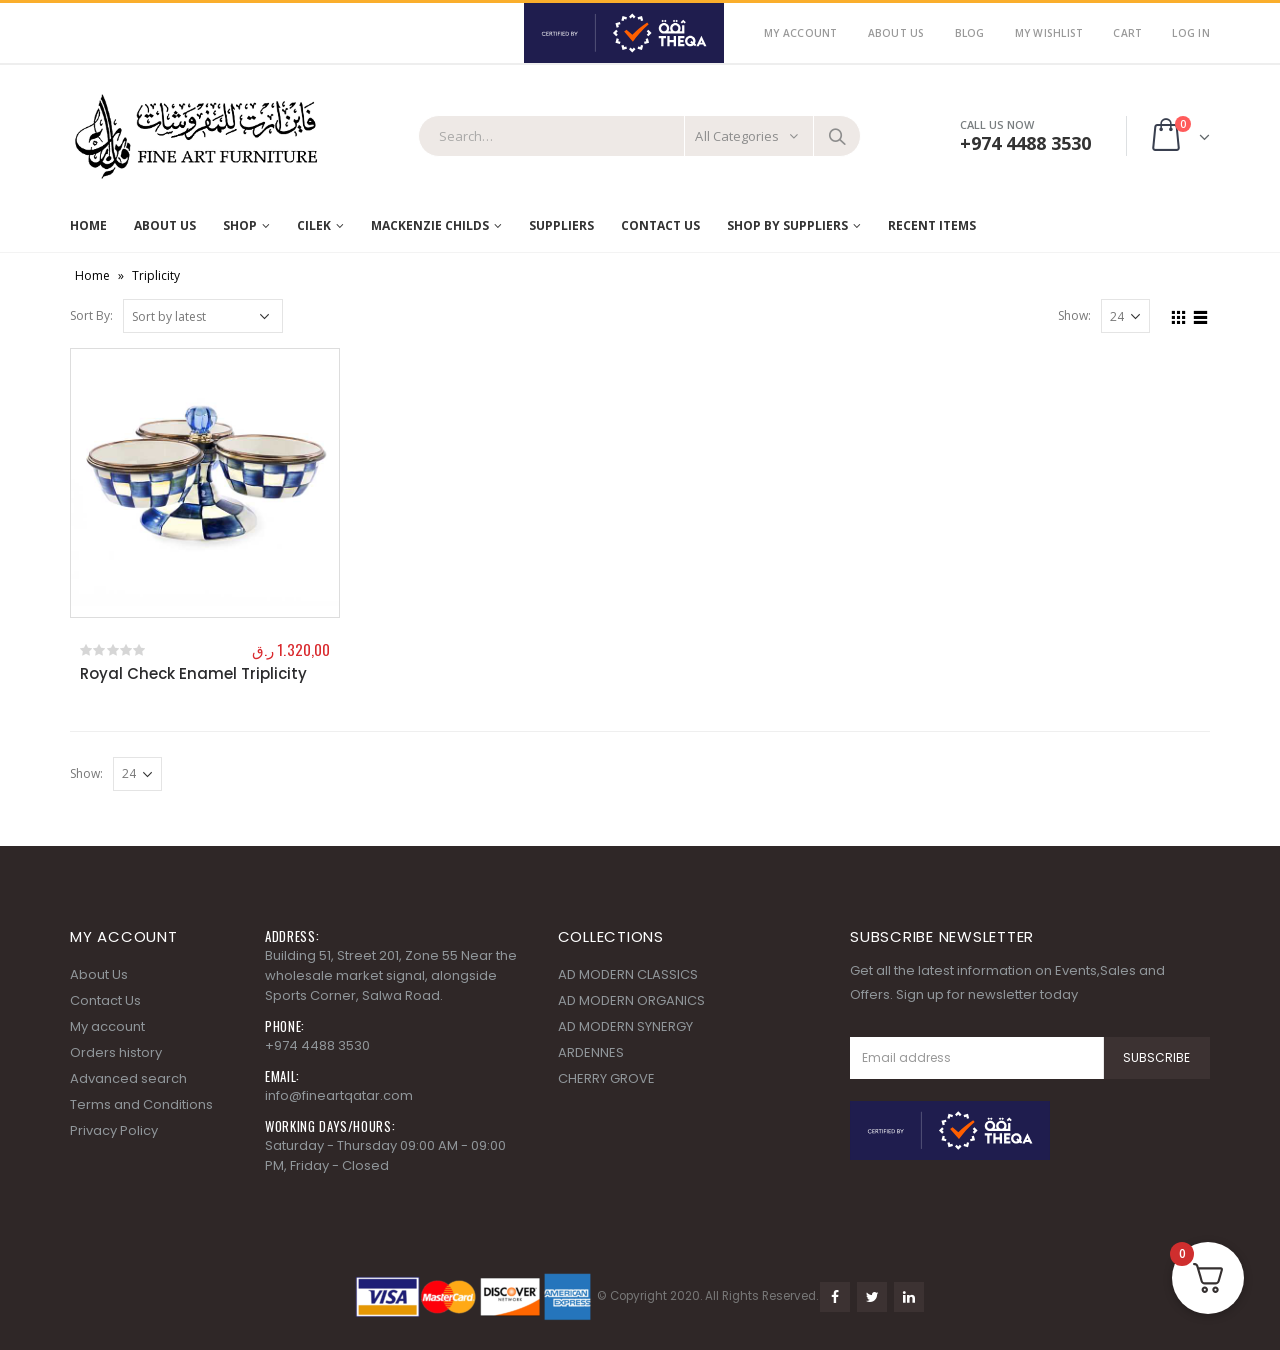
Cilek (314, 225)
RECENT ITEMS (932, 225)
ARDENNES (591, 1052)
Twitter (872, 1297)
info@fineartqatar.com (339, 1095)
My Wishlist (1049, 33)
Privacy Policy (114, 1130)
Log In (1191, 33)
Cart (1127, 33)
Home (88, 225)
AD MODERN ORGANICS (631, 1000)
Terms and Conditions (141, 1104)
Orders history (116, 1052)
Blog (970, 33)
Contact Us (660, 225)
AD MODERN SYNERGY (625, 1026)
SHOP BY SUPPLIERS (787, 225)
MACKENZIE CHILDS (430, 225)
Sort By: (91, 315)
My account (107, 1026)
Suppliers (561, 225)
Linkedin (909, 1297)
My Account (801, 33)
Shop (240, 225)
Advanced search (128, 1078)
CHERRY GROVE (606, 1078)
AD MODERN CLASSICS (628, 974)
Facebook (835, 1297)
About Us (896, 33)
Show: (1074, 315)
